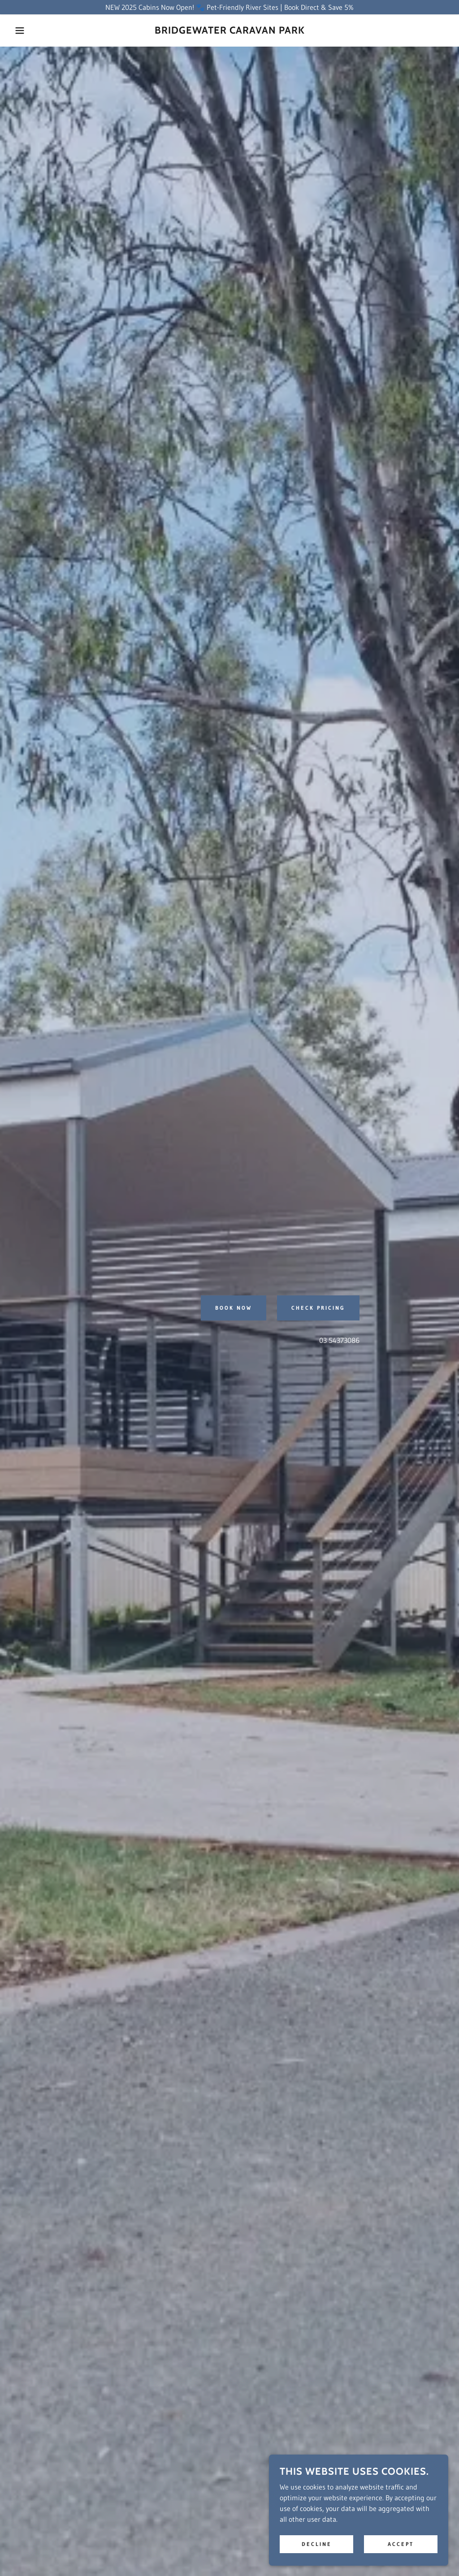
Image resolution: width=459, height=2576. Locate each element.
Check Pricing (318, 1307)
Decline (317, 2544)
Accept (401, 2544)
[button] (23, 30)
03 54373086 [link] (339, 1340)
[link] (230, 30)
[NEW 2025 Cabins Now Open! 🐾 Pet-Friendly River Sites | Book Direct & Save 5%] (229, 7)
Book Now (233, 1307)
